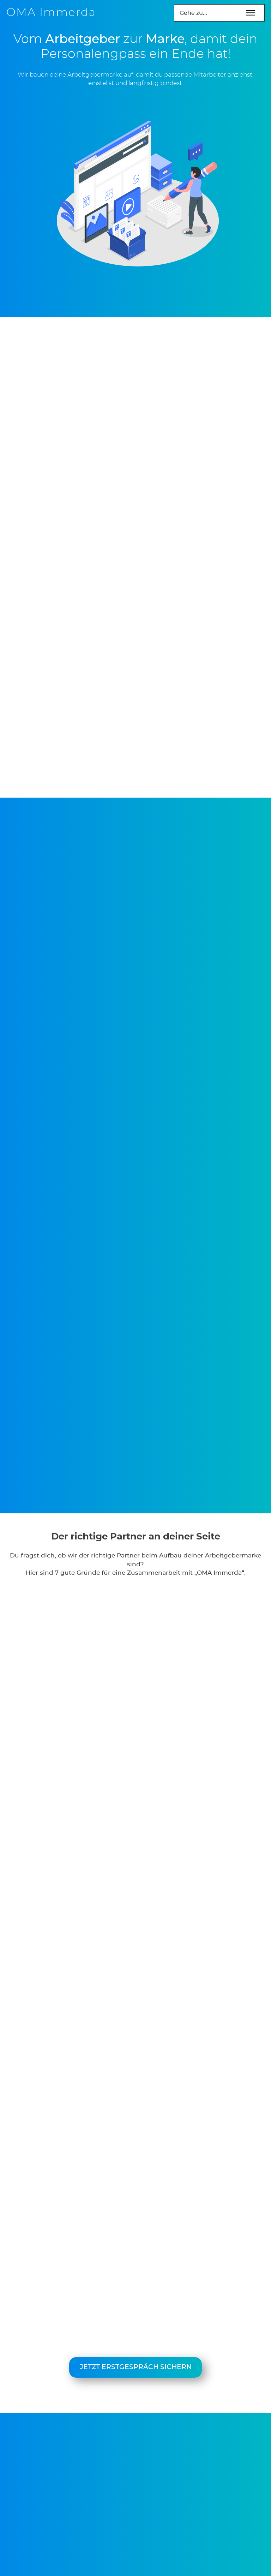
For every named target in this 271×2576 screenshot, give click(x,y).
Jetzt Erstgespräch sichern (136, 2367)
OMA (51, 12)
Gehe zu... (193, 13)
